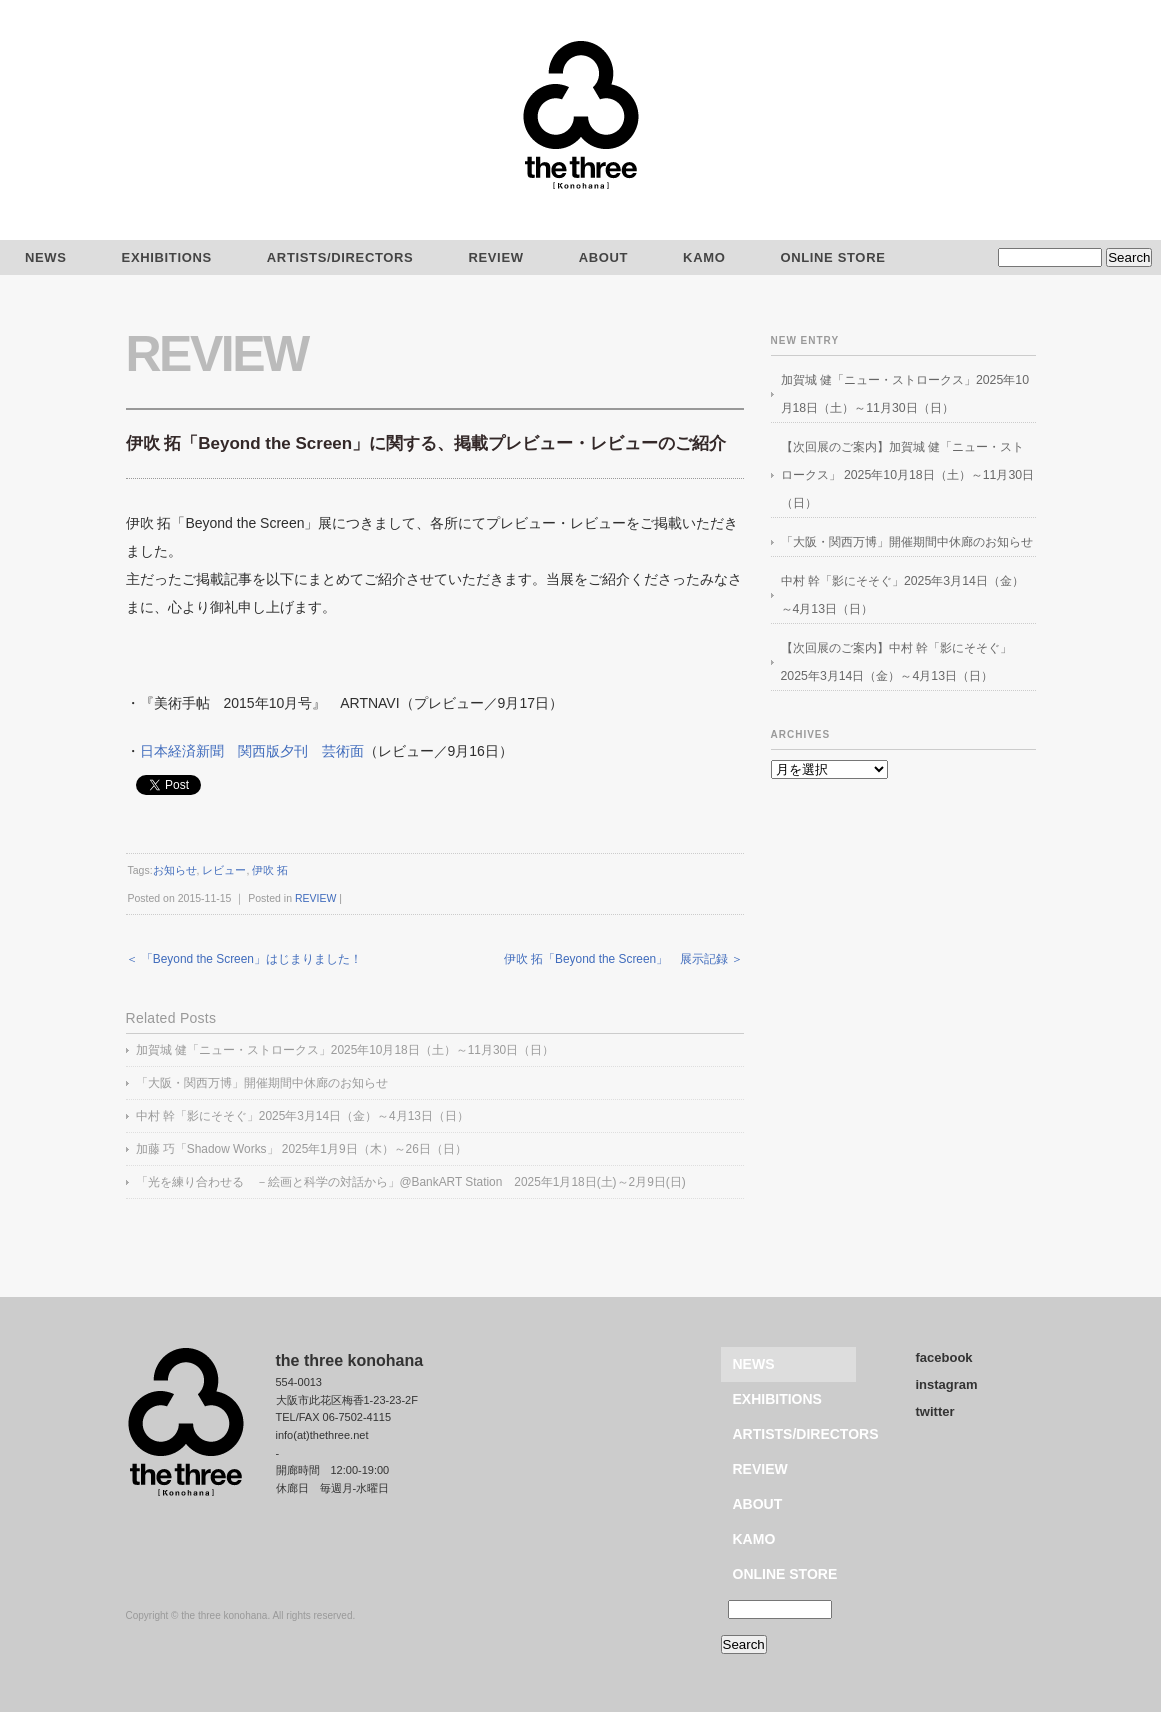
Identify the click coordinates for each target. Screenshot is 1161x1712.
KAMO (704, 257)
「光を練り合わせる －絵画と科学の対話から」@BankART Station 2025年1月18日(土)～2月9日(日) (411, 1182)
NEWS (754, 1364)
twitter (935, 1411)
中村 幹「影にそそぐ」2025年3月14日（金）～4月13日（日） (302, 1116)
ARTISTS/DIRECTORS (340, 257)
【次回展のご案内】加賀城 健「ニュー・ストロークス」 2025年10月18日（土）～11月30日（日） (908, 475)
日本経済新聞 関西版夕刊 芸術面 (252, 751)
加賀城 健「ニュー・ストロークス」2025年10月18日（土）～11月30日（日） (345, 1050)
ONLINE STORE (832, 257)
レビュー (224, 870)
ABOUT (603, 257)
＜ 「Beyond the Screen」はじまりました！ (244, 959)
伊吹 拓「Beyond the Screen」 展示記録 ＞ (624, 959)
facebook (944, 1357)
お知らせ (175, 870)
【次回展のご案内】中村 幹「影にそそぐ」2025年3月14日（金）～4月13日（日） (896, 662)
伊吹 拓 (270, 870)
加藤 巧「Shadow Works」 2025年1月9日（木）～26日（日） (301, 1149)
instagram (947, 1384)
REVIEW (495, 257)
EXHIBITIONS (167, 257)
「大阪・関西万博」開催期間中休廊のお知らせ (262, 1083)
